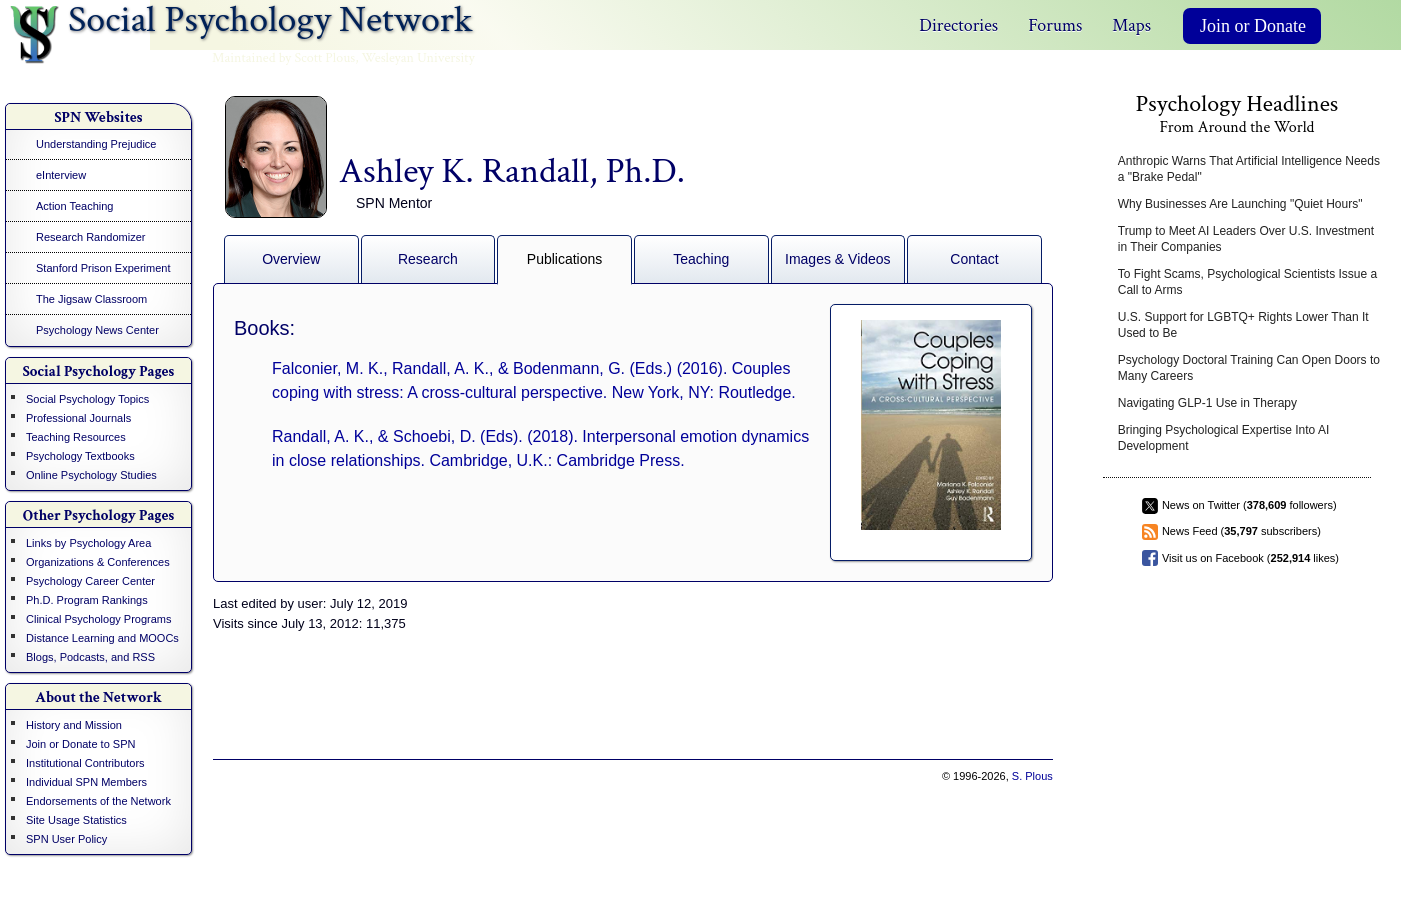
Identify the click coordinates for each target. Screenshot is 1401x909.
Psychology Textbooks (80, 456)
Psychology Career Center (90, 581)
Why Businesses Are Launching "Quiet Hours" (1240, 204)
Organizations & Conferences (98, 562)
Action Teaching (74, 206)
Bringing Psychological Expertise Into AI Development (1223, 438)
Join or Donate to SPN (80, 744)
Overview (291, 259)
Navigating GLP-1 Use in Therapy (1207, 403)
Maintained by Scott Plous (283, 58)
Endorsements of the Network (98, 801)
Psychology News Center (97, 330)
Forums (1055, 25)
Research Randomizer (90, 237)
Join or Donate (1253, 26)
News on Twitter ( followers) (1249, 505)
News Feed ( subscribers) (1241, 531)
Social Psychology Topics (87, 399)
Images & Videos (838, 259)
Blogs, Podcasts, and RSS (90, 657)
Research (428, 259)
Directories (958, 25)
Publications (565, 259)
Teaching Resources (76, 437)
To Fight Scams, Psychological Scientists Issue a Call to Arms (1247, 282)
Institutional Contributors (85, 763)
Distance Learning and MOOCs (102, 638)
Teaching (701, 259)
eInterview (61, 175)
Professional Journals (78, 418)
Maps (1131, 25)
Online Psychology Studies (91, 475)
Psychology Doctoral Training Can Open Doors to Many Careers (1249, 368)
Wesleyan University (418, 58)
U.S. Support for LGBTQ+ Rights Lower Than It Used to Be (1243, 325)
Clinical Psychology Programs (99, 619)
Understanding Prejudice (96, 144)
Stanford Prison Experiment (103, 268)
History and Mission (74, 725)
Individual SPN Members (86, 782)
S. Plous (1032, 776)
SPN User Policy (66, 839)
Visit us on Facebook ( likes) (1250, 558)
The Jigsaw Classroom (91, 299)
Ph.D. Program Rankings (87, 600)
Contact (974, 259)
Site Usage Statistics (76, 820)
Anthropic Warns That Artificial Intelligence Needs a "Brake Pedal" (1249, 169)
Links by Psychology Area (88, 543)
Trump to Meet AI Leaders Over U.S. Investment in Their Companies (1246, 239)
